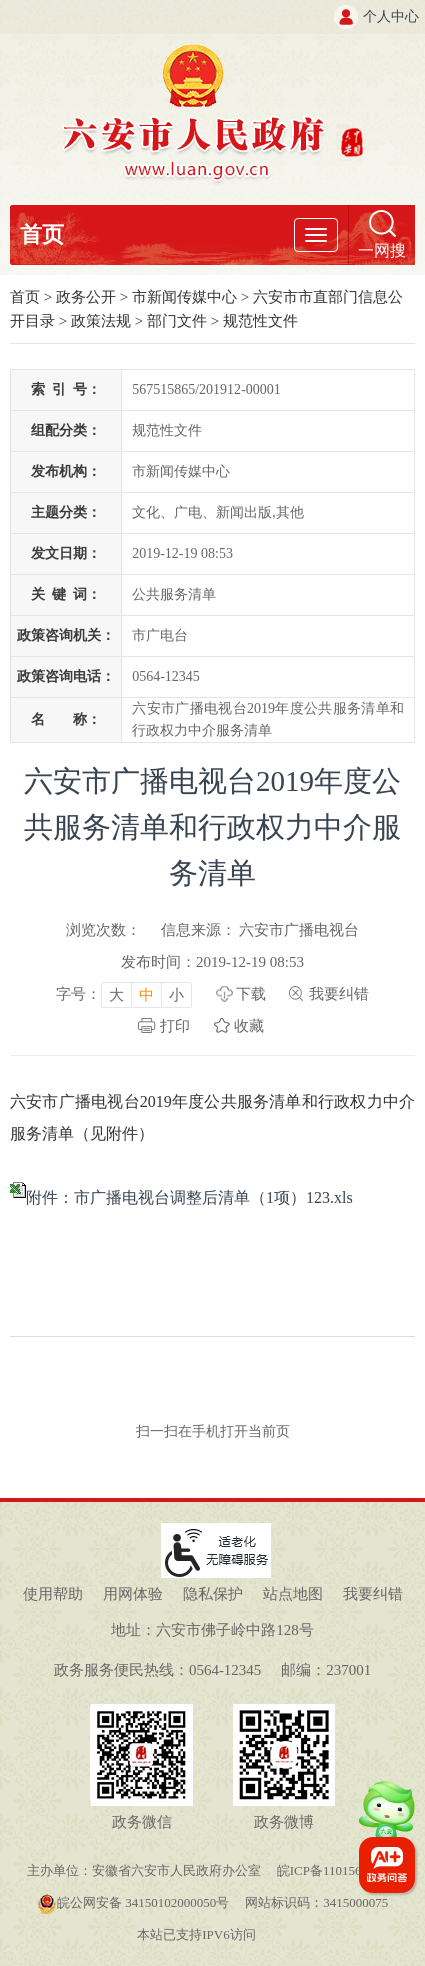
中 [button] (146, 995)
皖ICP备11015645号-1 (338, 1870)
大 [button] (116, 995)
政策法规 (101, 321)
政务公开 (86, 297)
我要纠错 (339, 994)
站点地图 (293, 1594)
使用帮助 (53, 1594)
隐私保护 (213, 1594)
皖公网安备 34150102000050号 (133, 1902)
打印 (175, 1026)
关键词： (66, 594)
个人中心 (391, 16)
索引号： (66, 389)
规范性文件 (260, 321)
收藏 (249, 1026)
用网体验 (133, 1594)
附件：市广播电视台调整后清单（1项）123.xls (189, 1197)
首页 (42, 234)
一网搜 (382, 250)
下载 (251, 994)
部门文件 (177, 321)
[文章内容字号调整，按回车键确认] (124, 994)
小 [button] (176, 995)
